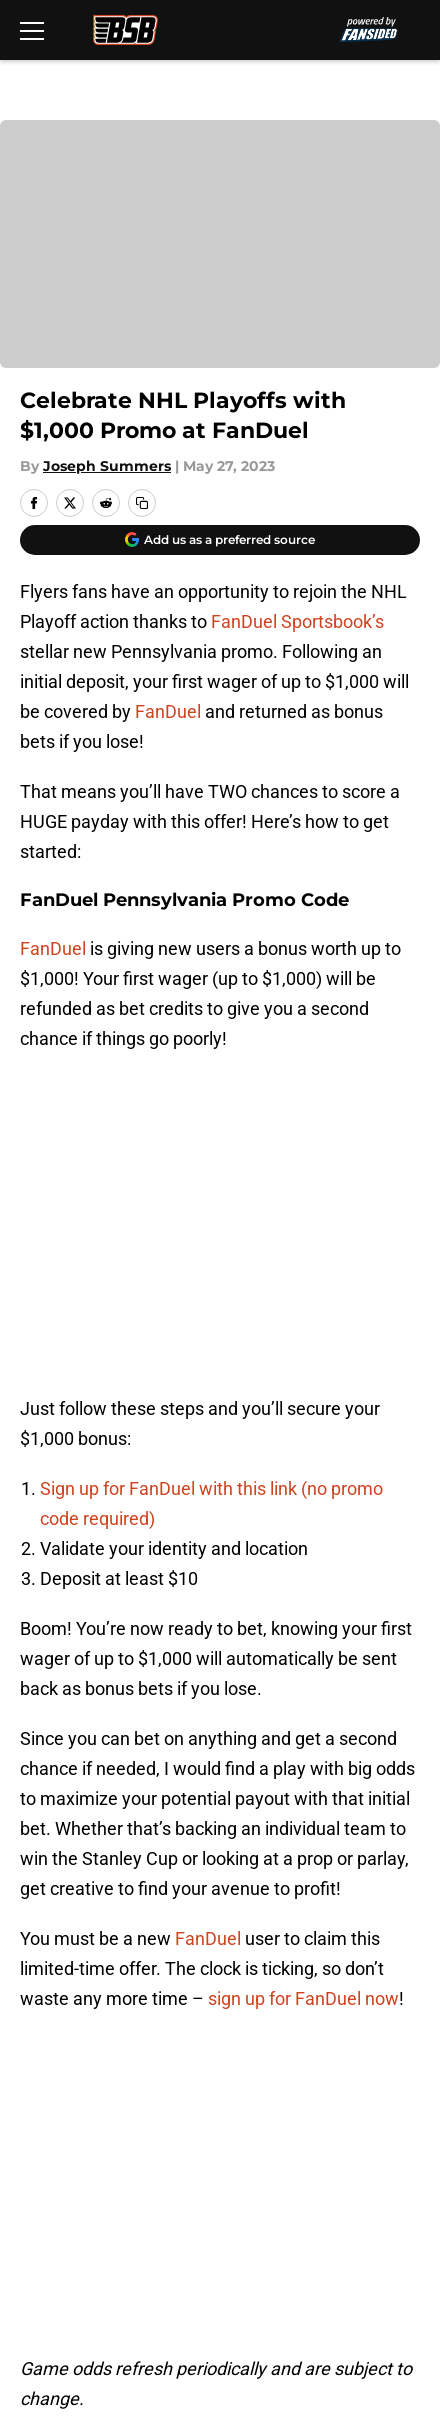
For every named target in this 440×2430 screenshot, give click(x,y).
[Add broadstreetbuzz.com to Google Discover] (220, 540)
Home (39, 1889)
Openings (301, 2029)
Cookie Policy (69, 2177)
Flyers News (118, 1889)
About (40, 2029)
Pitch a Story (314, 2103)
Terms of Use (317, 2140)
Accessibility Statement (110, 2214)
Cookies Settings (83, 2251)
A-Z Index (302, 2214)
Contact (47, 2066)
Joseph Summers (107, 466)
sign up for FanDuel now (303, 1678)
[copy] (142, 503)
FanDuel (168, 711)
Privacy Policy (70, 2140)
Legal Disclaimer (330, 2177)
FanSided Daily (75, 2103)
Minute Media (115, 2303)
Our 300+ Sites (322, 2066)
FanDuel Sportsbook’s (297, 621)
